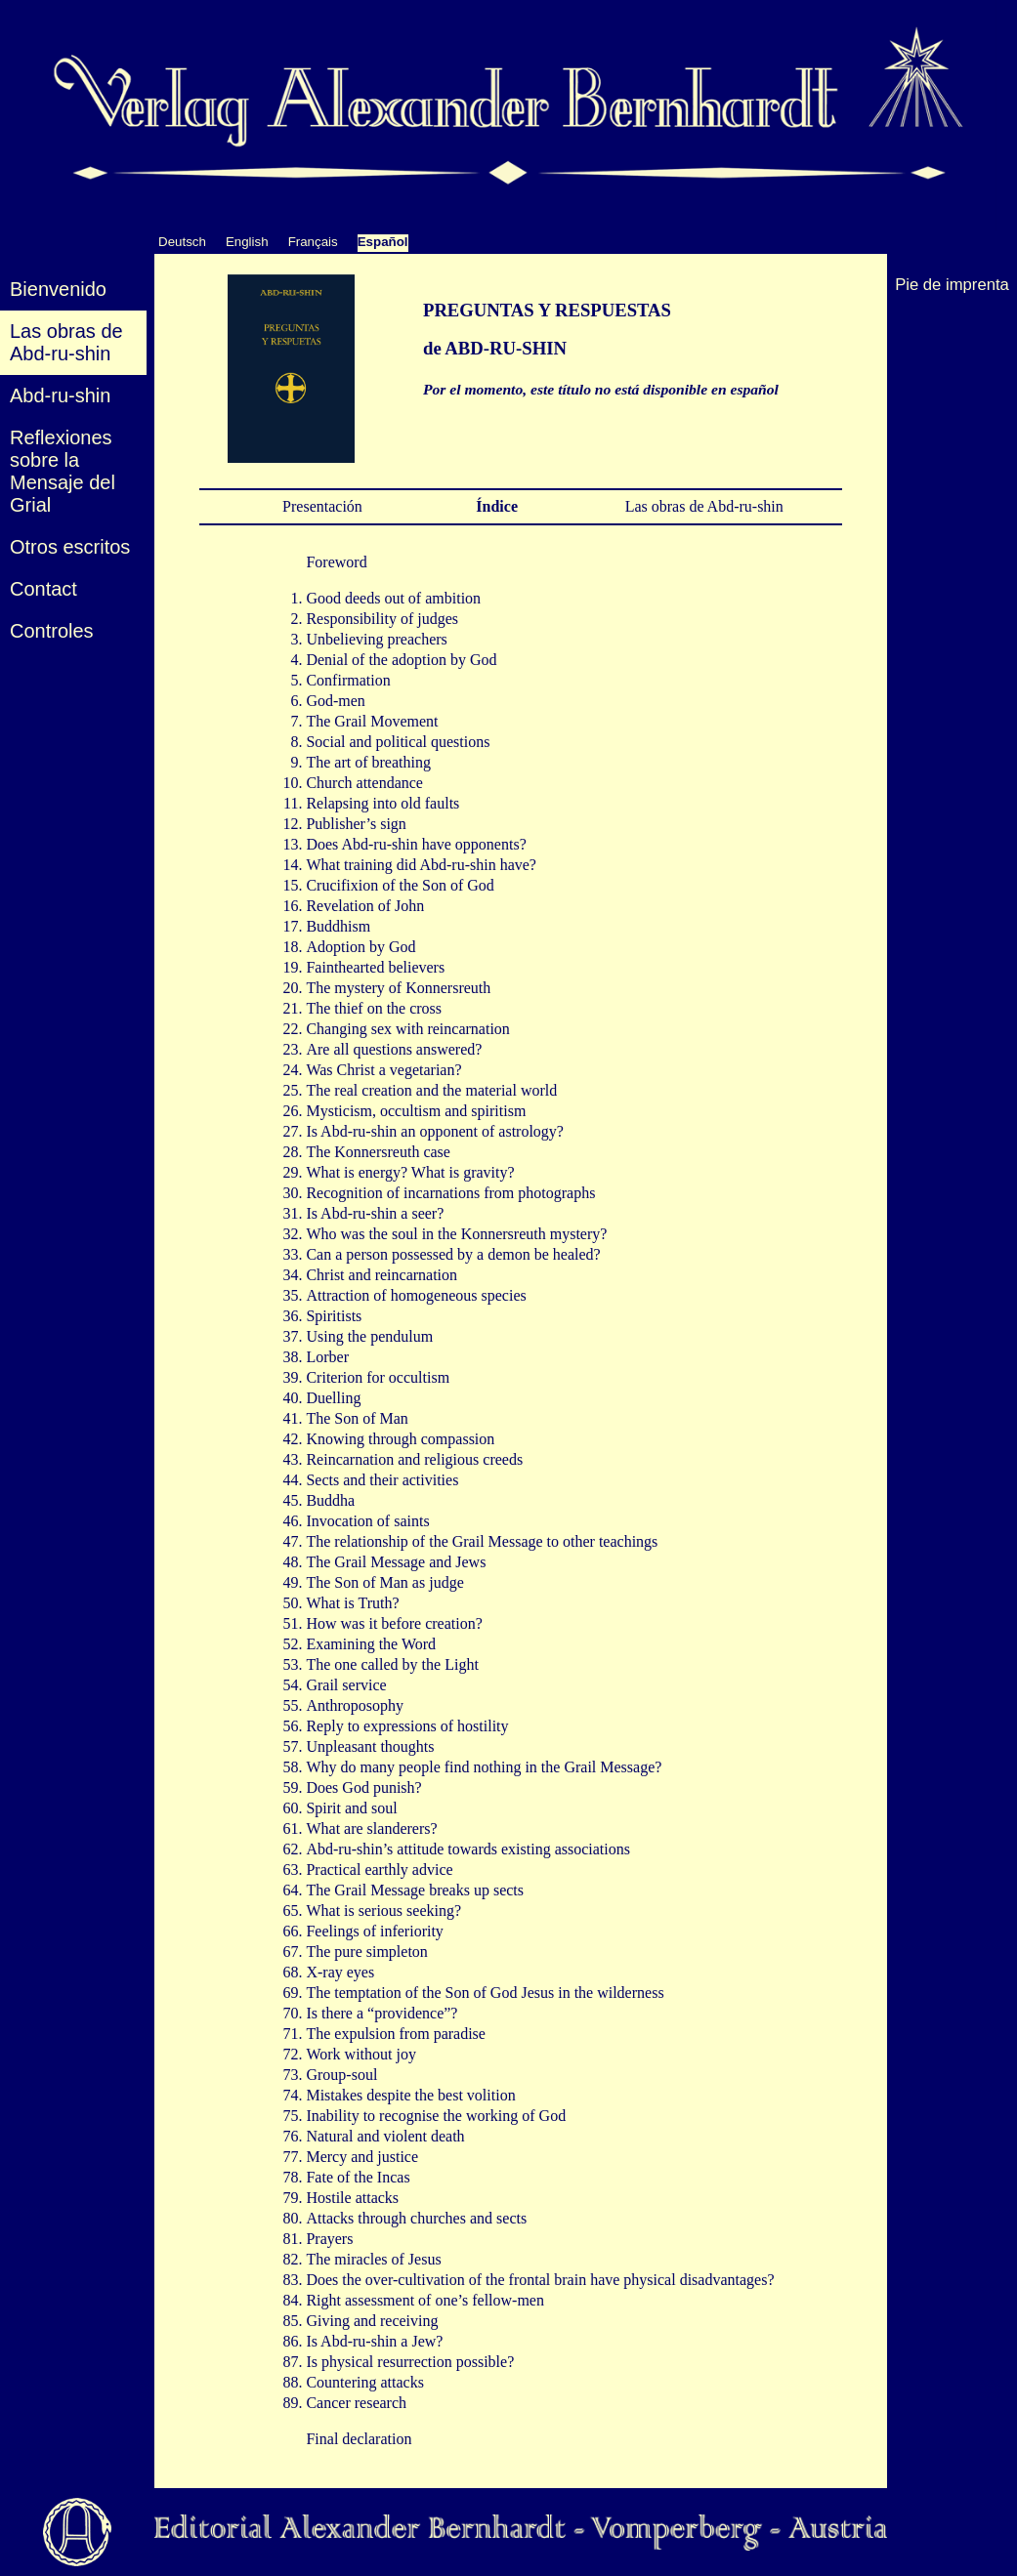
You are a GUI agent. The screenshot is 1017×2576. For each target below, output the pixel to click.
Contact (43, 589)
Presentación (318, 506)
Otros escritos (70, 547)
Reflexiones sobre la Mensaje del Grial (62, 471)
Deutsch (182, 241)
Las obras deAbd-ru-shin (66, 342)
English (247, 241)
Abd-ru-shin (60, 395)
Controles (52, 631)
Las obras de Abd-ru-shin (700, 506)
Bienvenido (58, 289)
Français (313, 241)
